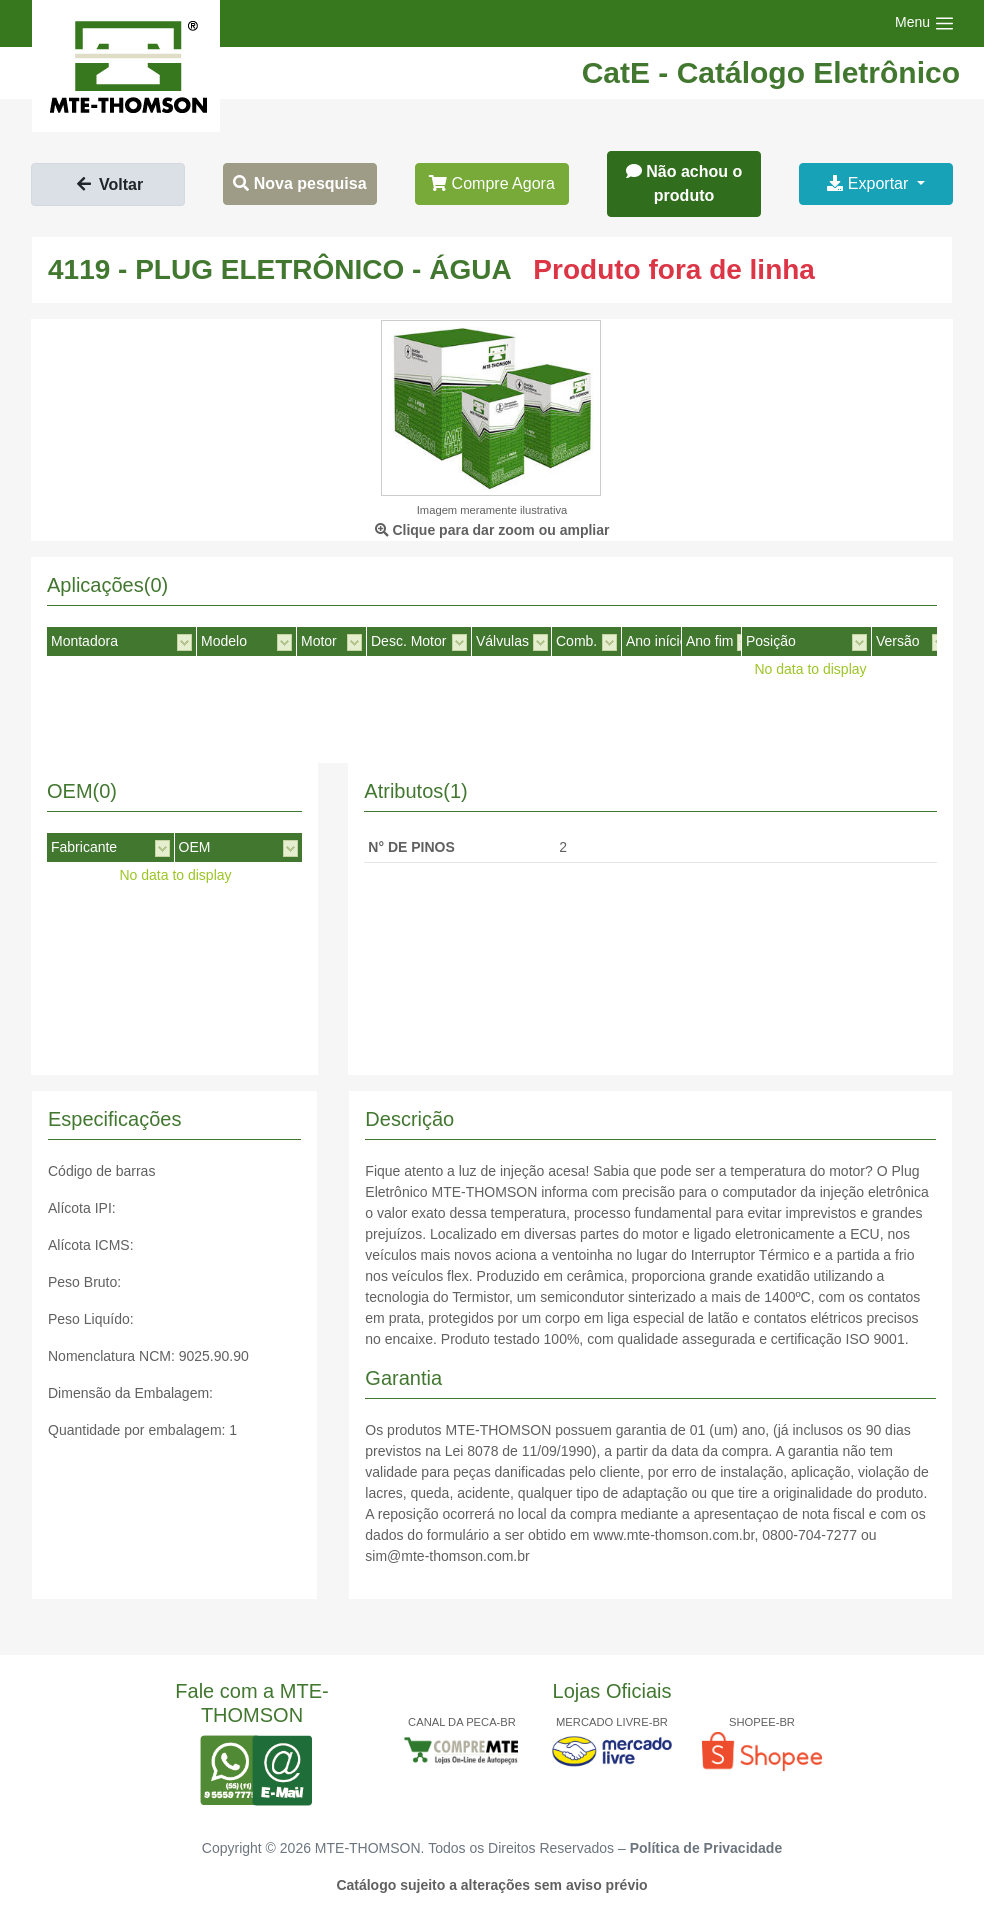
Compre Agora (492, 183)
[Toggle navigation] (925, 23)
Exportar (869, 183)
